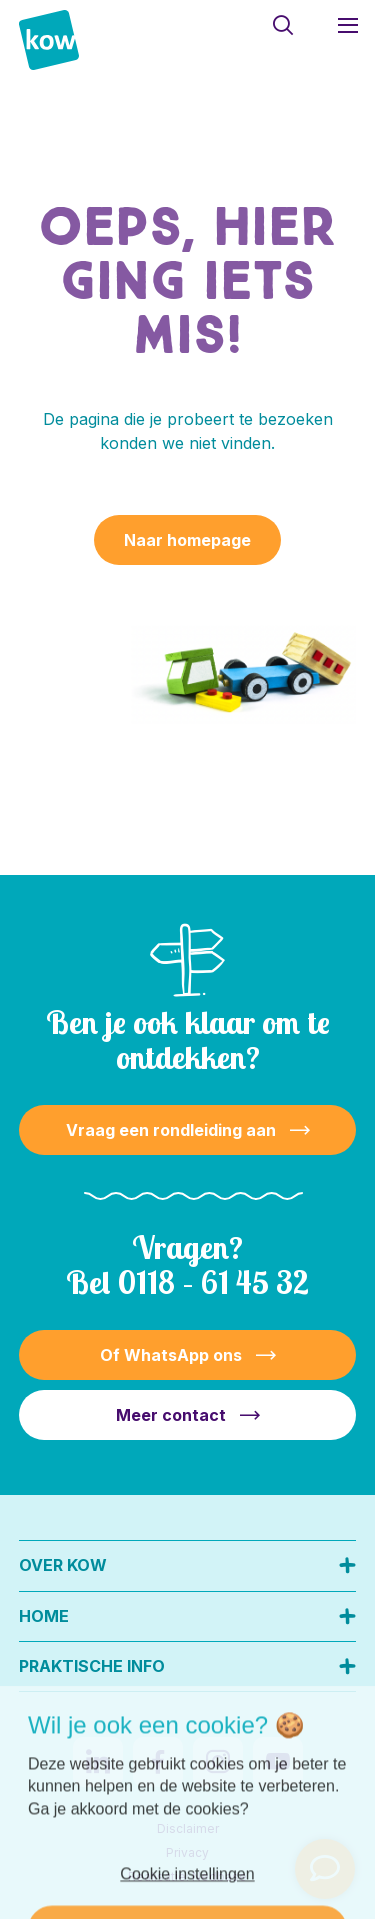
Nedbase (219, 1876)
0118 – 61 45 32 (213, 1282)
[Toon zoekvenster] (282, 25)
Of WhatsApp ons (171, 1355)
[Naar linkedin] (98, 1762)
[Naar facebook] (158, 1762)
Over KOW (63, 1565)
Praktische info (92, 1666)
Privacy (187, 1852)
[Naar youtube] (278, 1762)
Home (44, 1616)
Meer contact (171, 1415)
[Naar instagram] (218, 1762)
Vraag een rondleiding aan (171, 1130)
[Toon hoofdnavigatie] (347, 25)
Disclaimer (188, 1828)
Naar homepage (187, 540)
